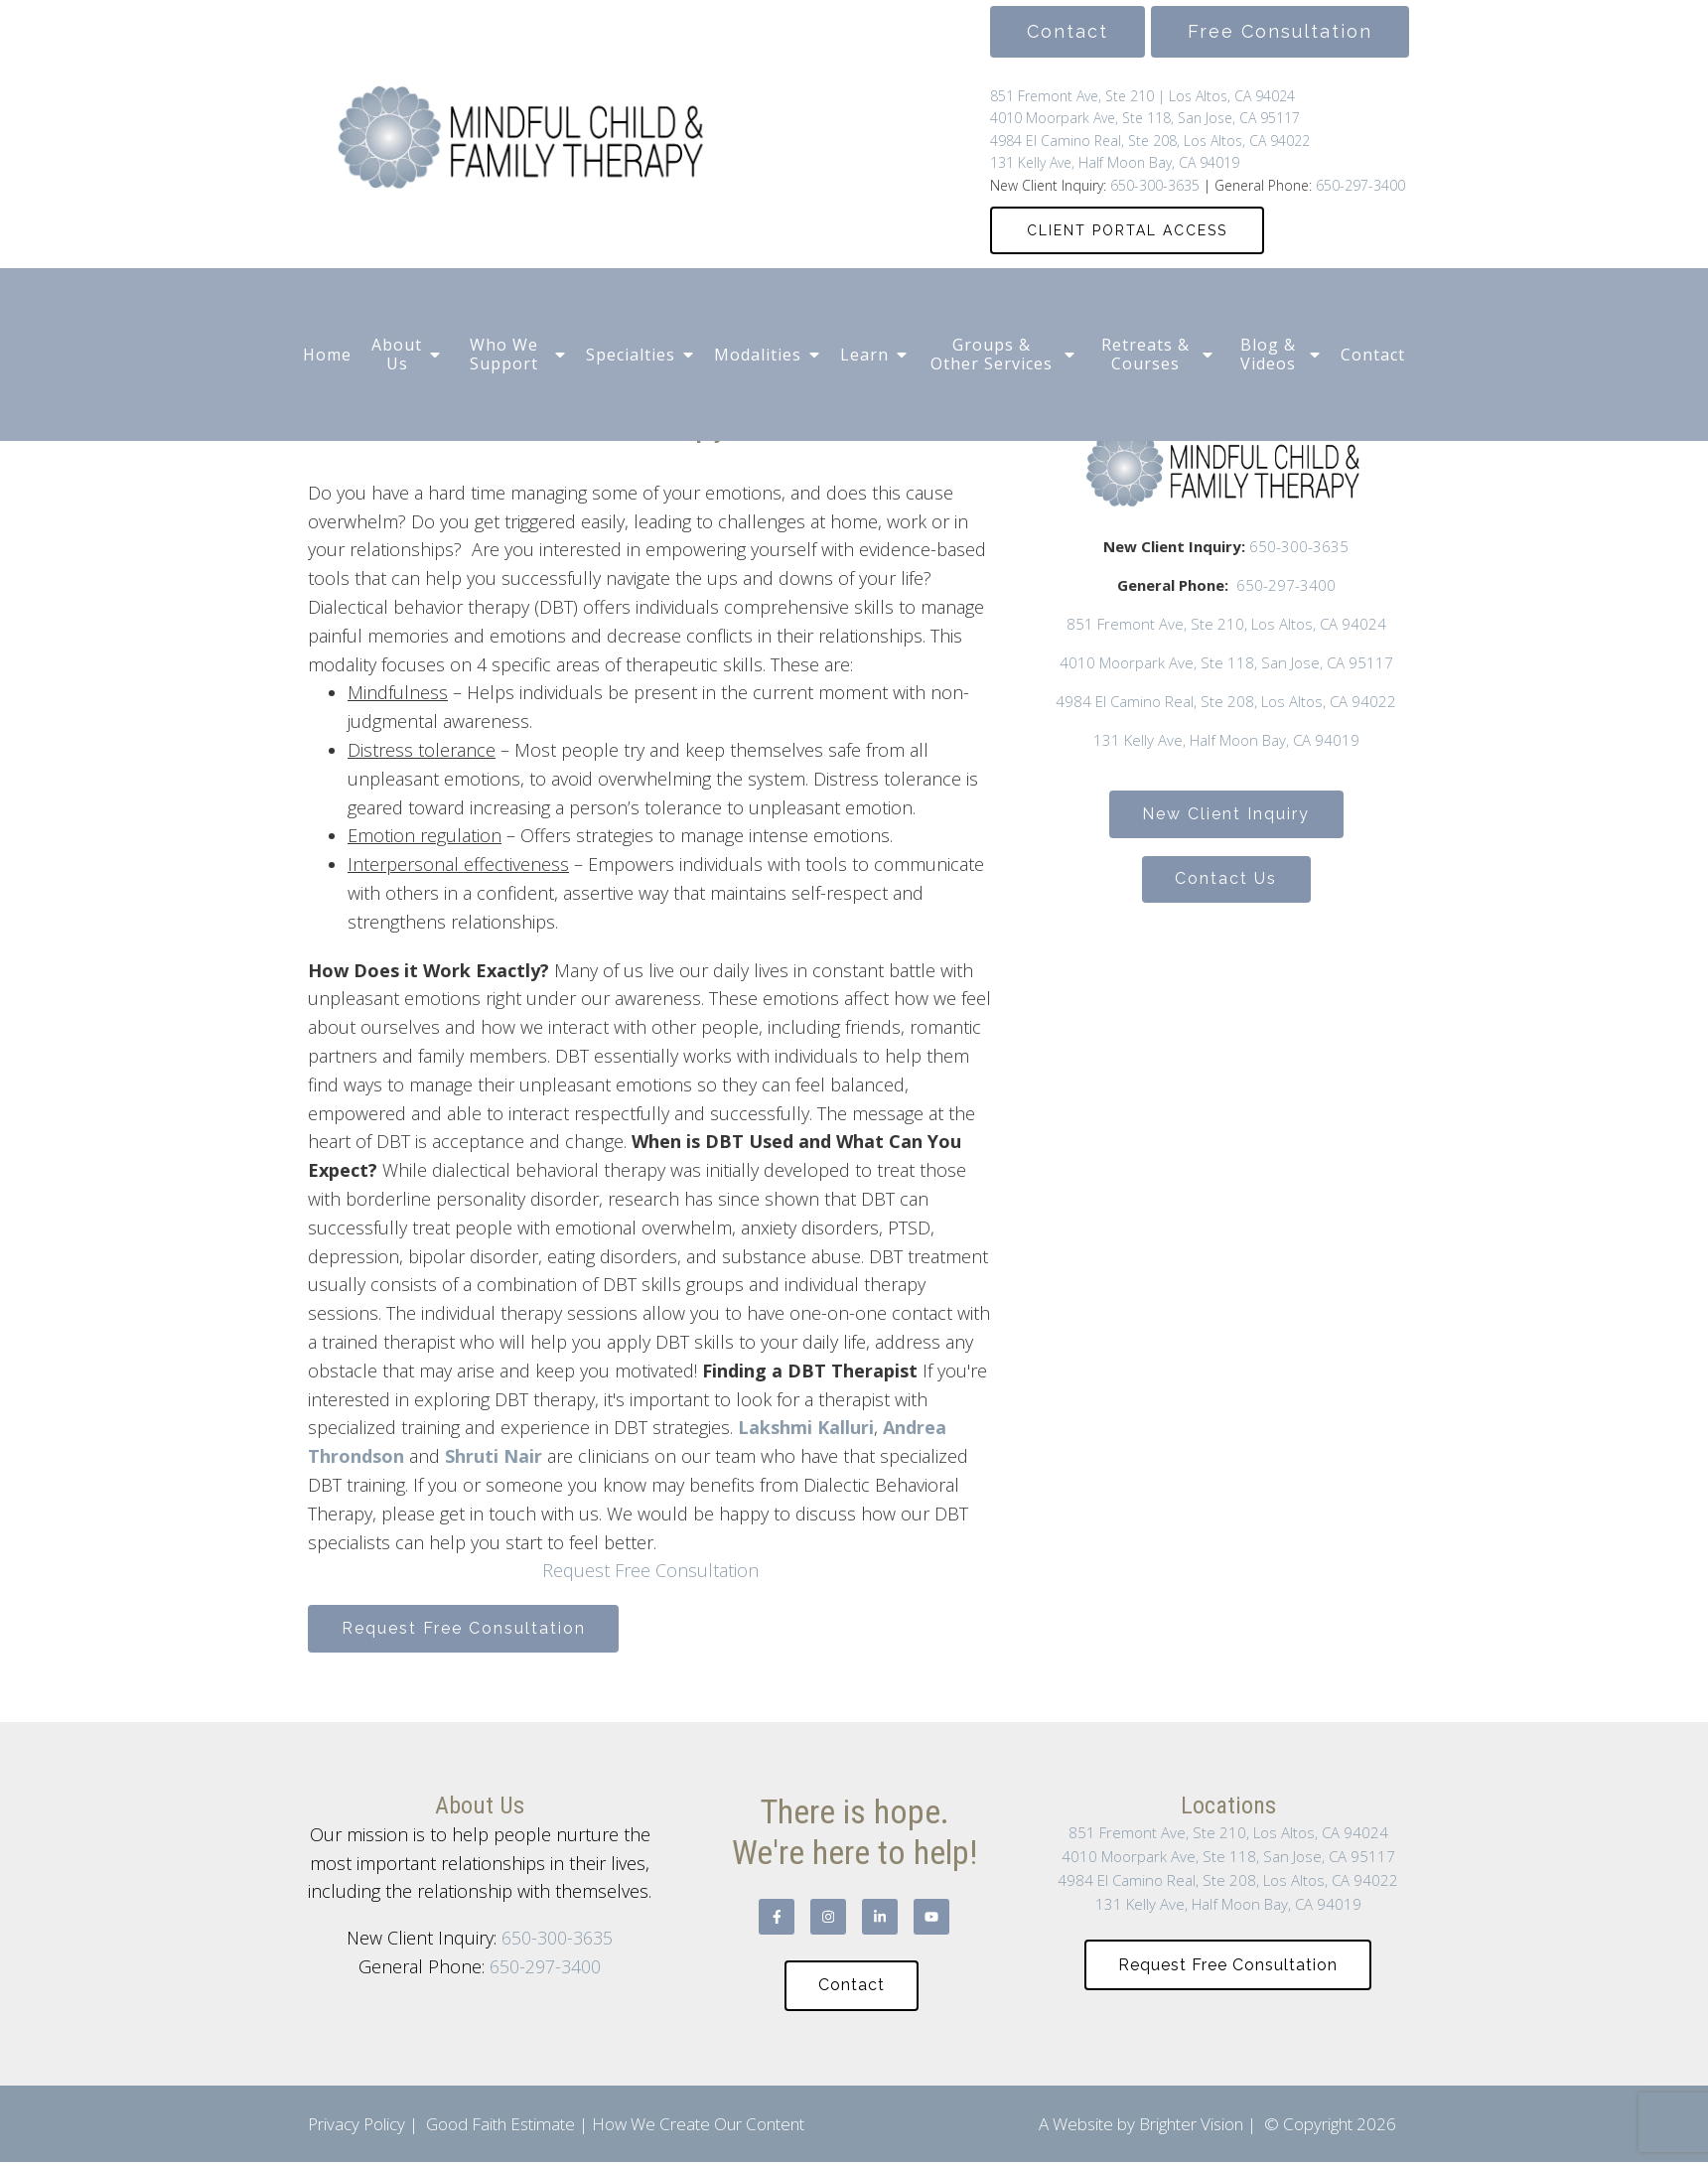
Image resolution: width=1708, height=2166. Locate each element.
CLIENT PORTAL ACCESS (1127, 230)
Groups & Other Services (991, 354)
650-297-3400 (1360, 185)
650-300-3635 (1153, 185)
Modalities (757, 354)
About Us (396, 354)
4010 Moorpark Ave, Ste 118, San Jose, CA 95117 (1145, 117)
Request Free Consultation (650, 1570)
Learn (864, 354)
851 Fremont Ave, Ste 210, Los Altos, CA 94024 (1226, 624)
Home (327, 354)
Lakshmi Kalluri (806, 1427)
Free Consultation (1280, 31)
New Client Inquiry (1226, 814)
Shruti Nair (493, 1456)
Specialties (630, 354)
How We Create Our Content (698, 2127)
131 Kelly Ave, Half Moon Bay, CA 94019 (1114, 162)
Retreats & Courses (1145, 354)
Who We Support (504, 354)
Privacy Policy (356, 2127)
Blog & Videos (1268, 354)
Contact (1373, 354)
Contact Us (1226, 882)
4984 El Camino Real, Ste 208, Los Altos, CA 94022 (1150, 140)
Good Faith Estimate (500, 2127)
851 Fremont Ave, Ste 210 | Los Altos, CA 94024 (1142, 95)
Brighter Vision (1191, 2127)
